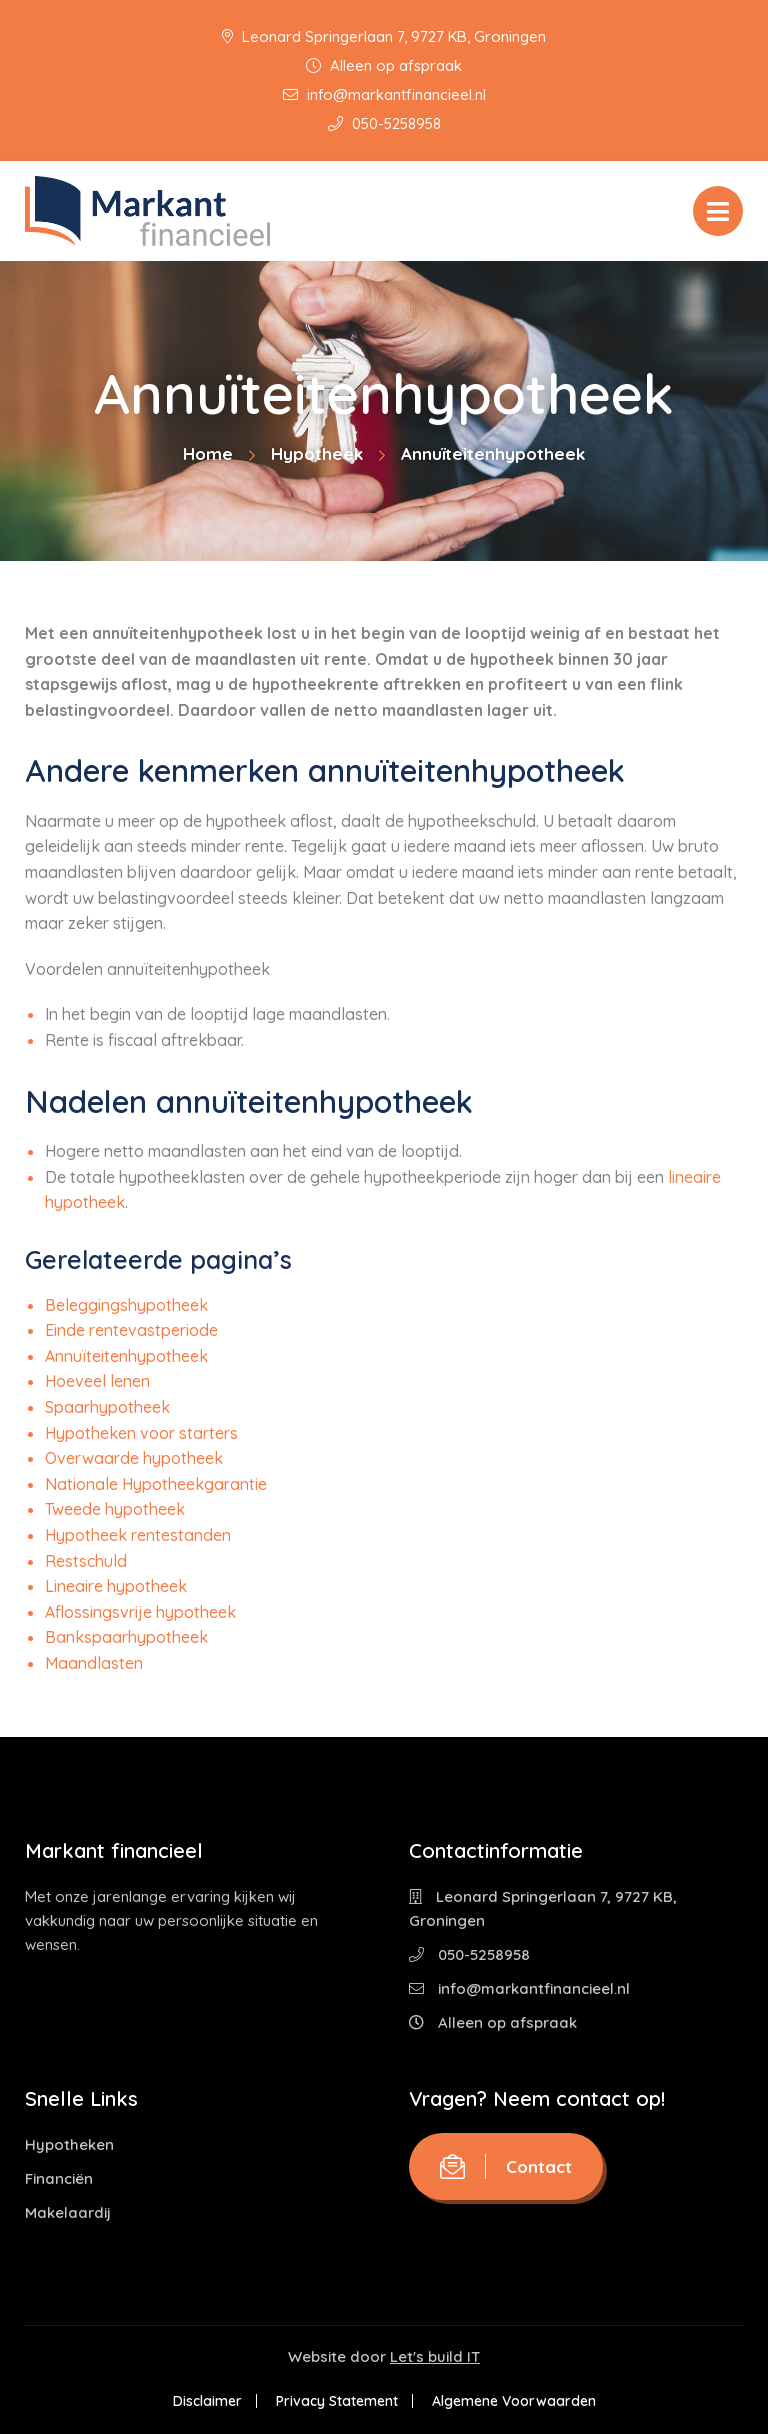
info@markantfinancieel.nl (384, 94)
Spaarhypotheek (107, 1407)
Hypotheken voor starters (141, 1433)
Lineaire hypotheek (116, 1586)
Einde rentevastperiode (131, 1330)
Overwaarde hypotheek (134, 1458)
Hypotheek (317, 453)
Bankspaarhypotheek (126, 1637)
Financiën (59, 2178)
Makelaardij (68, 2212)
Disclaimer (207, 2401)
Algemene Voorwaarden (514, 2401)
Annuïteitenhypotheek (126, 1356)
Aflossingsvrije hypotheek (140, 1612)
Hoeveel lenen (97, 1381)
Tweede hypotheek (115, 1509)
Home (208, 453)
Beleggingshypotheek (126, 1305)
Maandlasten (94, 1663)
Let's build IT (435, 2356)
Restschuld (86, 1561)
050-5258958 (384, 123)
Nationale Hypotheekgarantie (156, 1484)
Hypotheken (69, 2144)
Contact (506, 2166)
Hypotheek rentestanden (138, 1535)
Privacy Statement (337, 2401)
